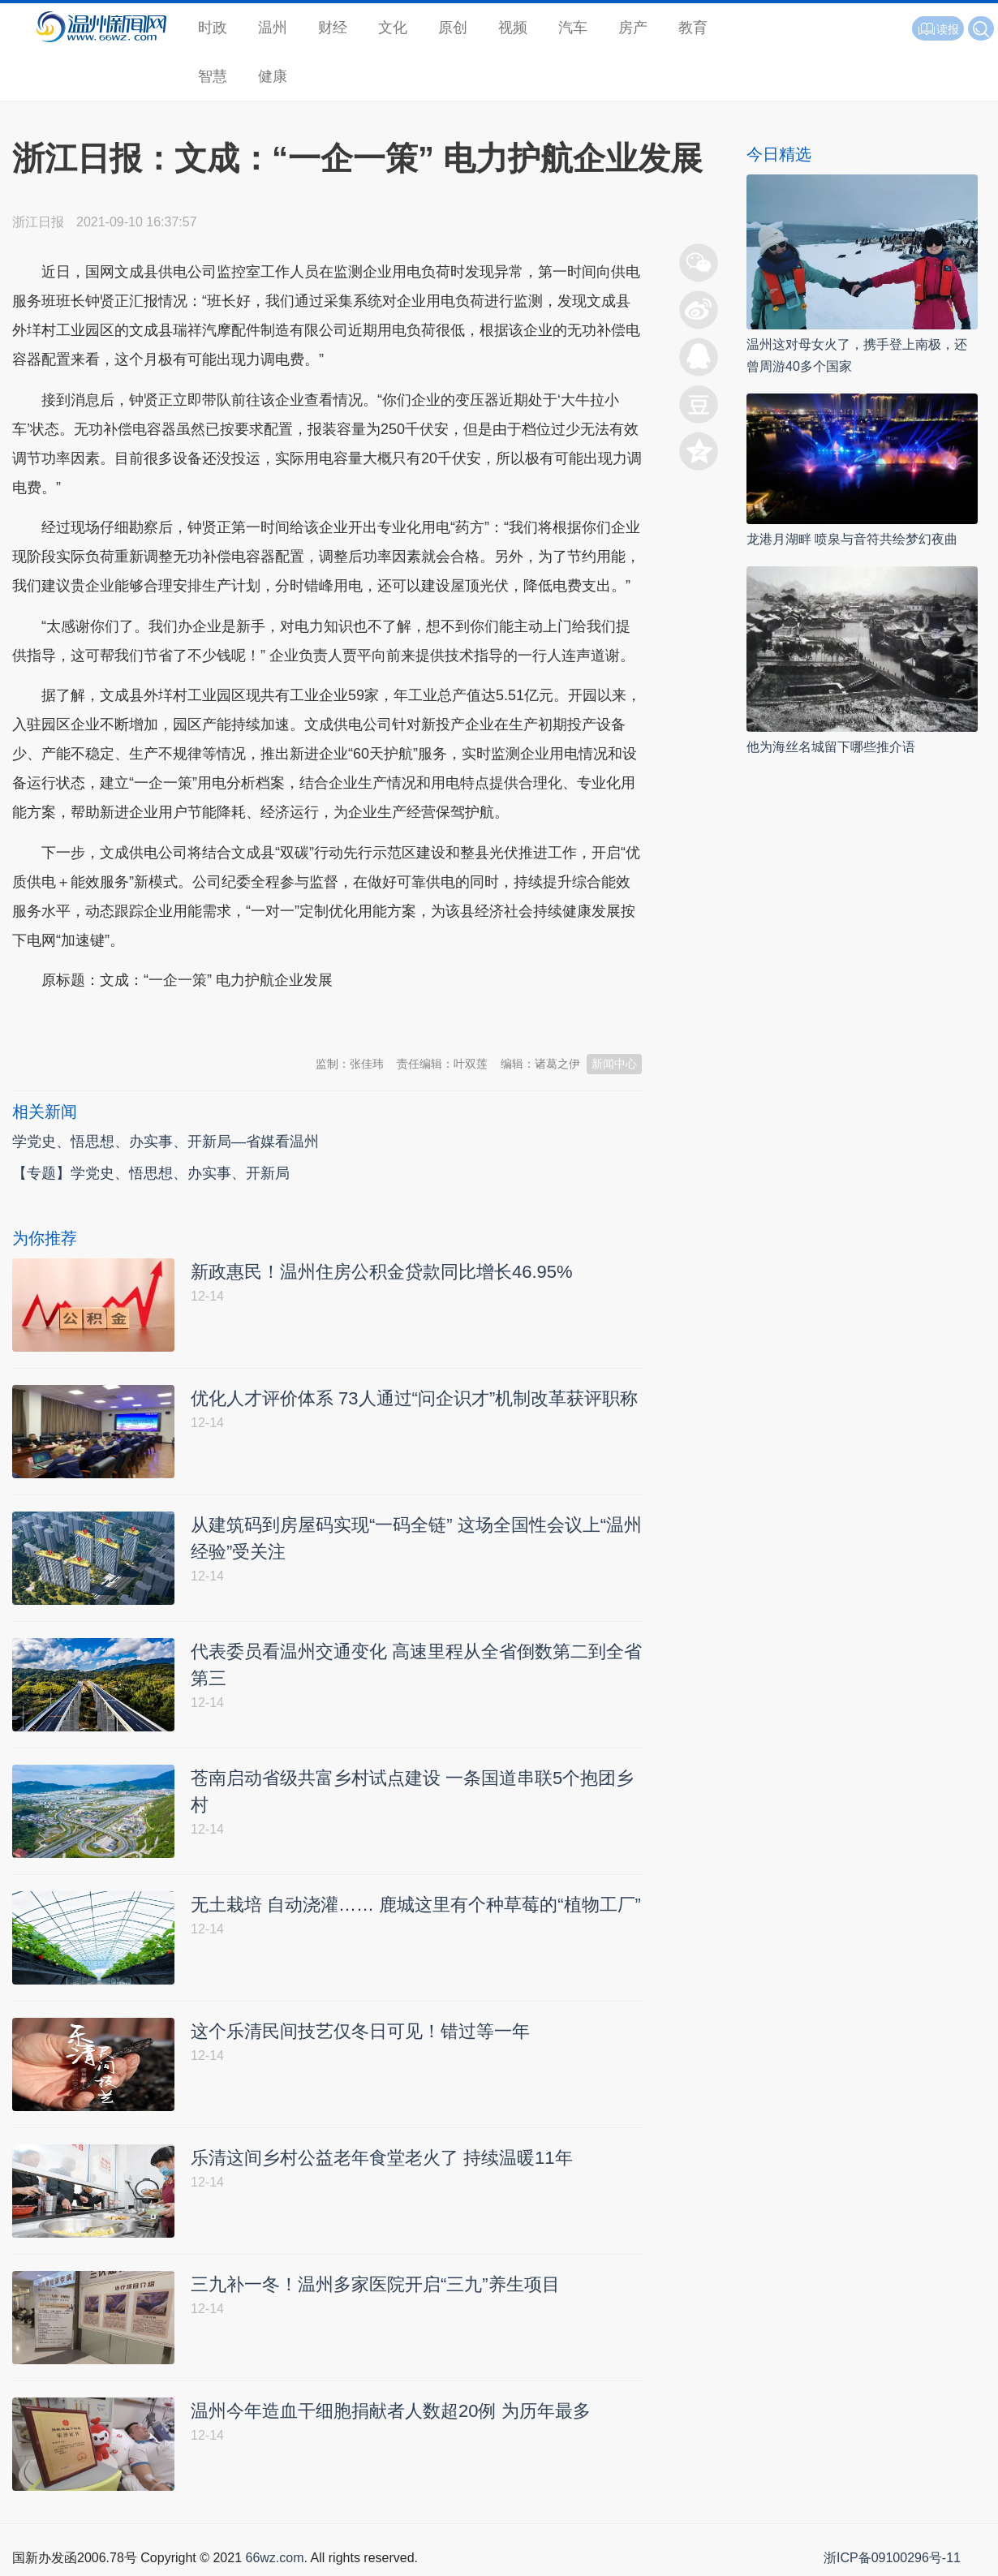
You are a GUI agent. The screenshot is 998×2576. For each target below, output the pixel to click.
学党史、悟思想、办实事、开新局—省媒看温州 (165, 1141)
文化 (392, 27)
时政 (212, 27)
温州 (272, 27)
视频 (512, 27)
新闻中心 (614, 1063)
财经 (332, 27)
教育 (693, 27)
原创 (452, 27)
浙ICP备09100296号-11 (892, 2558)
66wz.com (274, 2558)
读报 (938, 29)
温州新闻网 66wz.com (156, 1021)
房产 (632, 27)
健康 (272, 76)
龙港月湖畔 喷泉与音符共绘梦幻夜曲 (851, 539)
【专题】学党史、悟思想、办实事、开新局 (151, 1173)
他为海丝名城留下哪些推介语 (830, 747)
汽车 (572, 27)
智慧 (212, 76)
